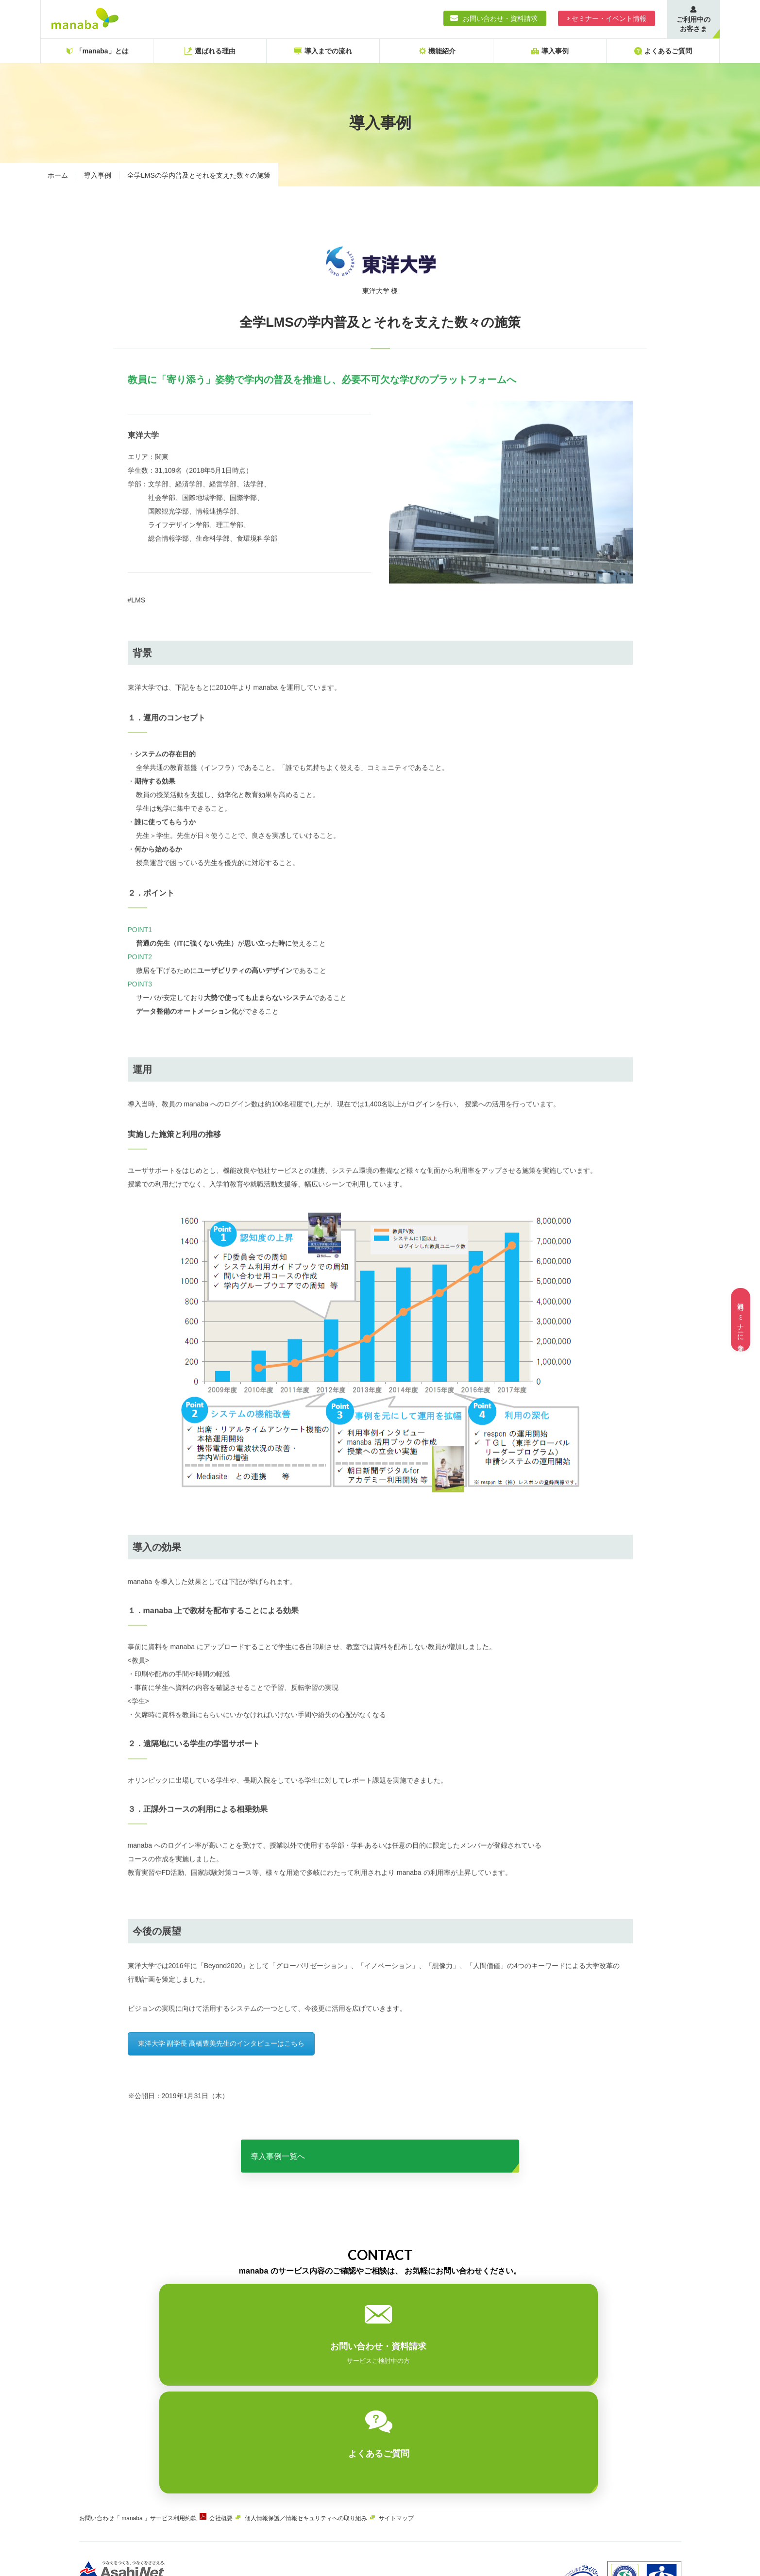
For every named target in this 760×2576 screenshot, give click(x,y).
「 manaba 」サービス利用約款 (162, 2423)
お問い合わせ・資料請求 (500, 18)
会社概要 (235, 2423)
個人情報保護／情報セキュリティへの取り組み (327, 2423)
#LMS (137, 619)
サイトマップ (424, 2423)
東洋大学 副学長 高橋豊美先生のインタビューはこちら (221, 2066)
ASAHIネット (178, 2501)
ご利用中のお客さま (693, 24)
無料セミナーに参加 (740, 1319)
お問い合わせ (96, 2423)
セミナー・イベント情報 (609, 18)
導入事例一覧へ (380, 2169)
